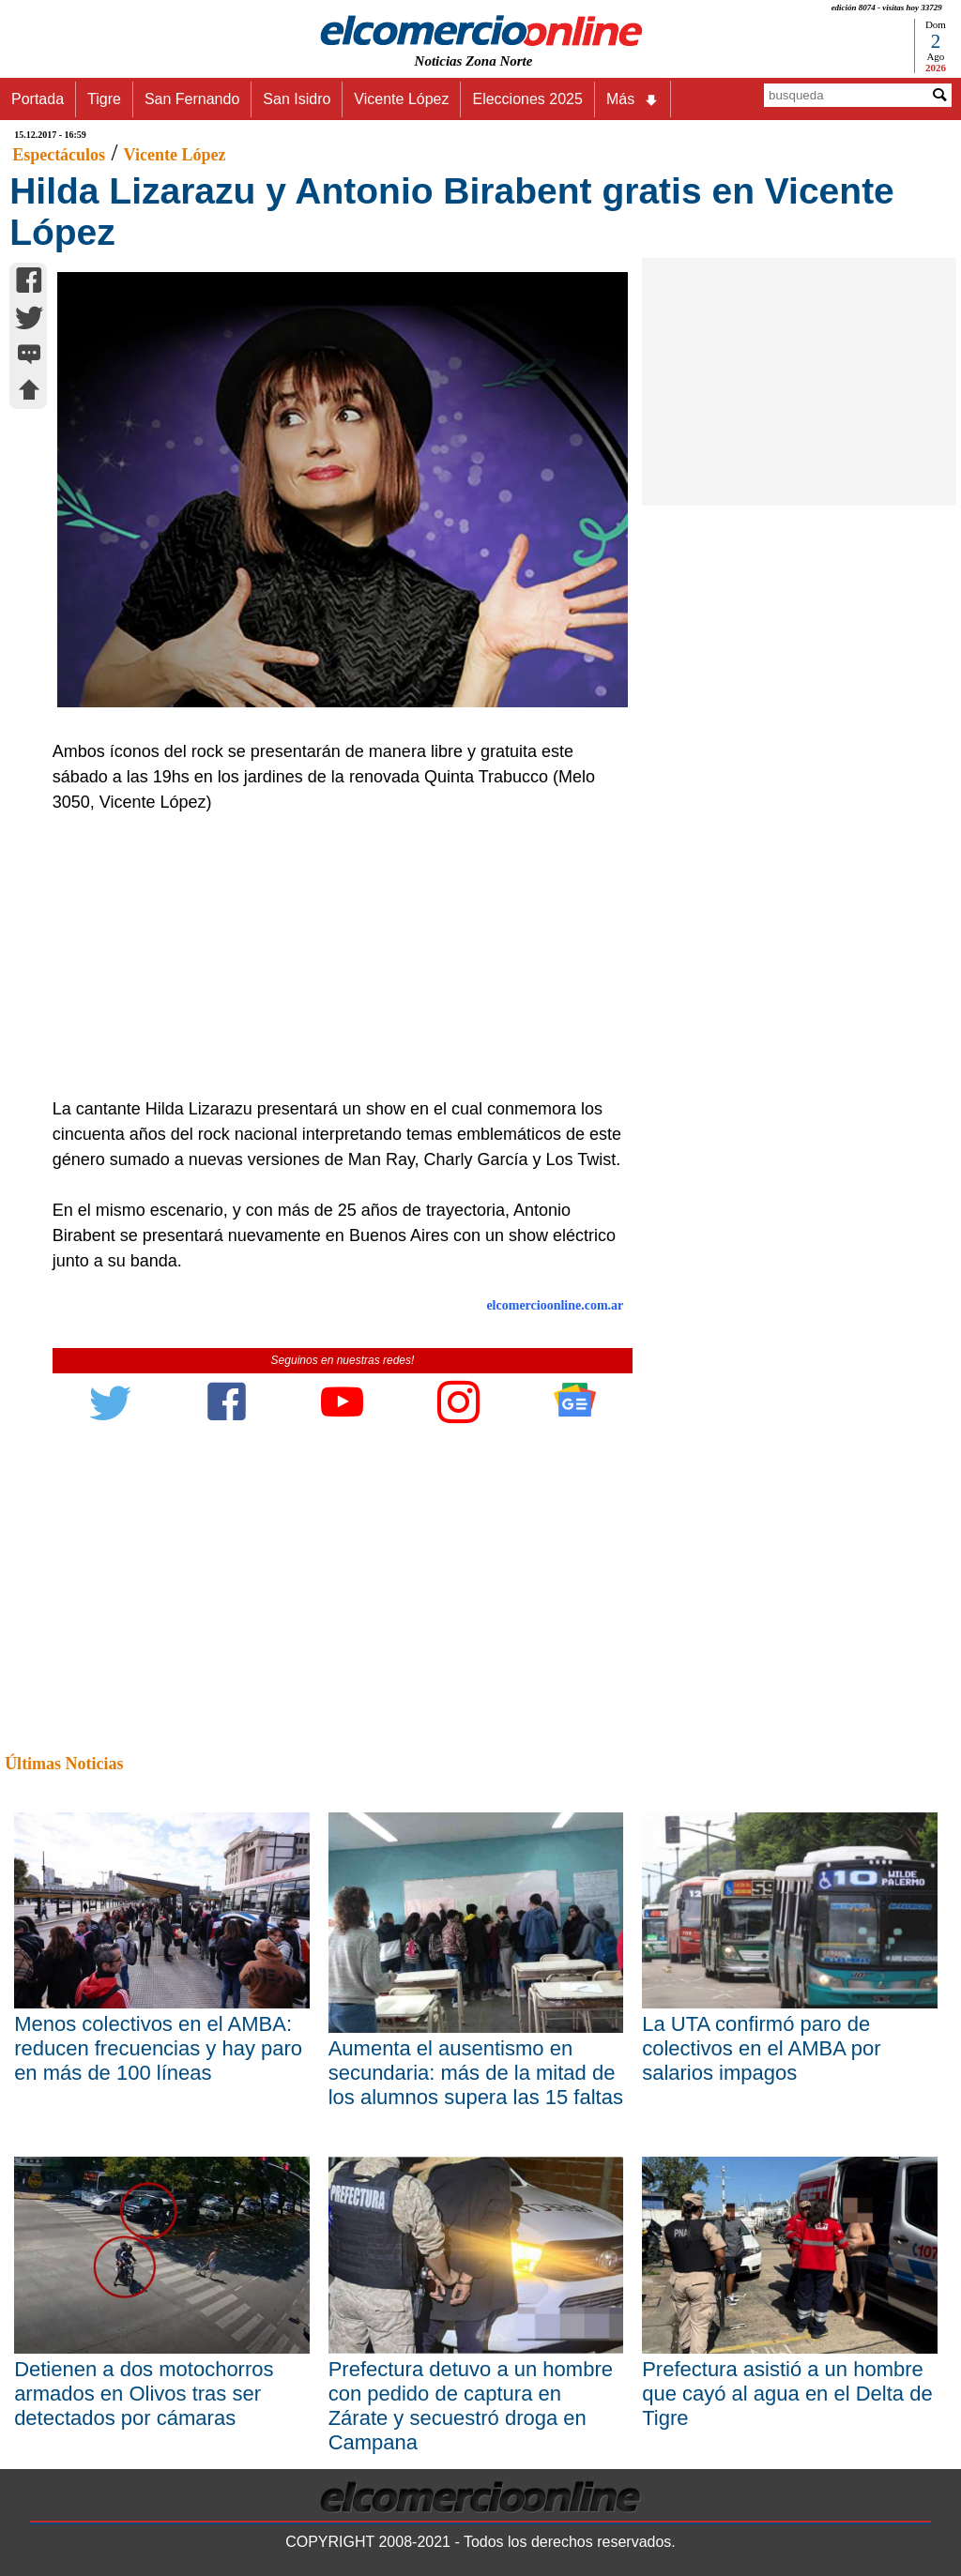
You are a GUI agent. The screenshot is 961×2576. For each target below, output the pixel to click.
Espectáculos (58, 154)
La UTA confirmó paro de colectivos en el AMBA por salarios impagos (761, 2048)
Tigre (104, 99)
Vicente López (401, 99)
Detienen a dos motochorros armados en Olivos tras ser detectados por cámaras (143, 2393)
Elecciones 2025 (527, 99)
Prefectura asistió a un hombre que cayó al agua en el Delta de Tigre (787, 2393)
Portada (37, 99)
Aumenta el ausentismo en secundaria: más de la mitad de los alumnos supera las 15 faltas (475, 2073)
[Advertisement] (334, 956)
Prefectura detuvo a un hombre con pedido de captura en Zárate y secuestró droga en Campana (470, 2405)
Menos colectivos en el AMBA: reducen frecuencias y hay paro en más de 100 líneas (158, 2048)
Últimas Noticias (64, 1763)
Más (632, 99)
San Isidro (296, 99)
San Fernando (192, 99)
